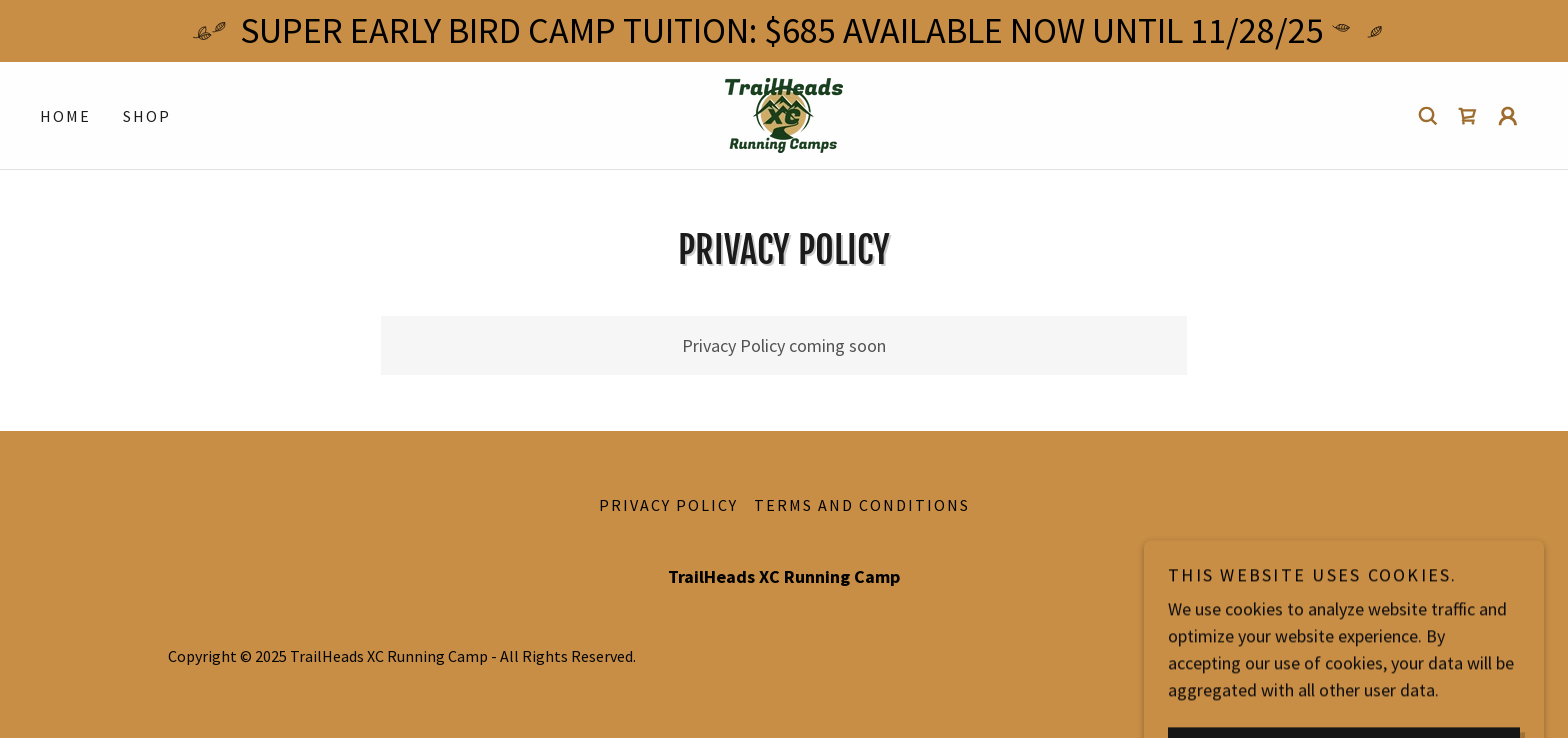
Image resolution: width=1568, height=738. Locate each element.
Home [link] (65, 116)
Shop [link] (147, 116)
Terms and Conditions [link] (862, 505)
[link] (784, 113)
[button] (1508, 116)
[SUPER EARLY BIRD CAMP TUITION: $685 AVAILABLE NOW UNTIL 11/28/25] (784, 31)
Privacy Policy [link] (668, 505)
